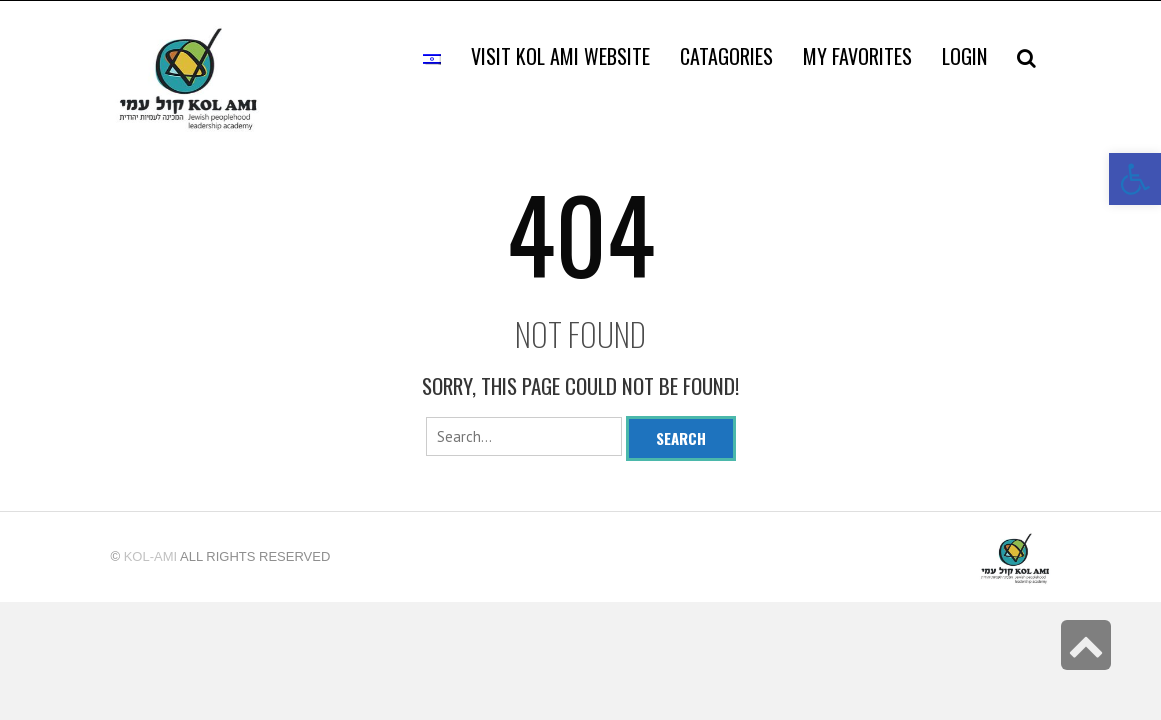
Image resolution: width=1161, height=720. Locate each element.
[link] (857, 56)
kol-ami (150, 556)
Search (681, 438)
